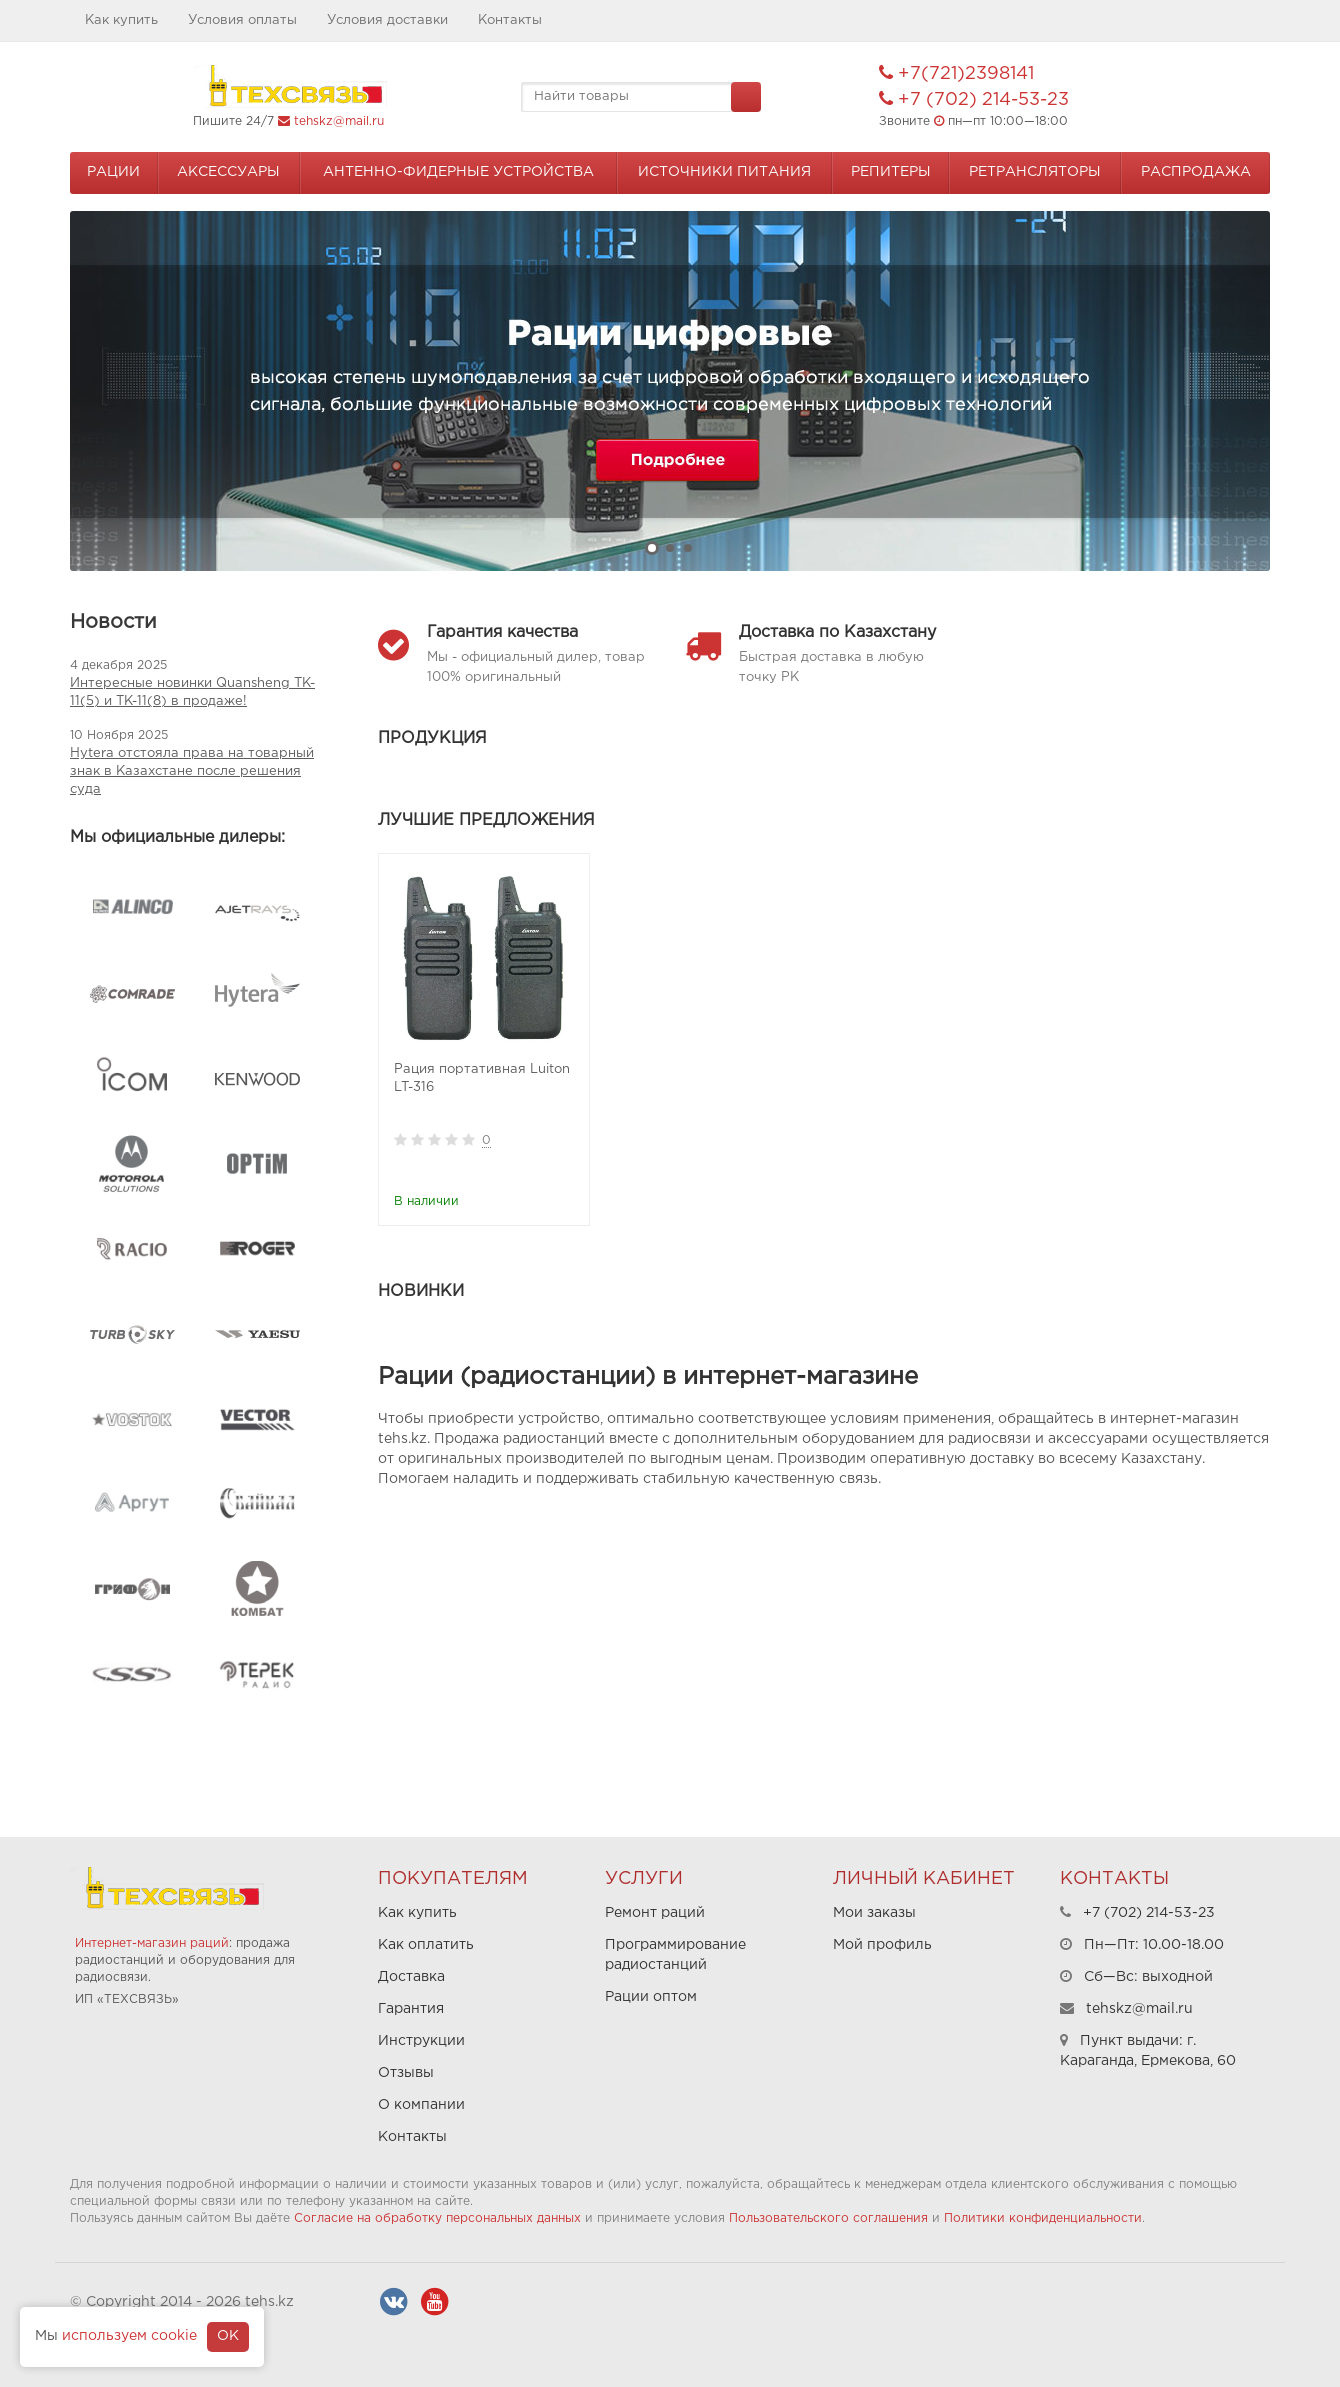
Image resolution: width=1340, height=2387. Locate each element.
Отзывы (406, 2073)
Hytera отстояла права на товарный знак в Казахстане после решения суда (192, 771)
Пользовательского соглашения (828, 2218)
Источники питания (724, 172)
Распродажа (1196, 172)
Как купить (121, 20)
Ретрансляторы (1035, 172)
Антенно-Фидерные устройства (458, 172)
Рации (113, 172)
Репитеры (891, 172)
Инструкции (421, 2041)
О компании (421, 2105)
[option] (670, 391)
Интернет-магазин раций (152, 1943)
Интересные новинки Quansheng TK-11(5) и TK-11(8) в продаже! (192, 692)
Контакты (510, 20)
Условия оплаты (242, 20)
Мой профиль (882, 1945)
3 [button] (688, 548)
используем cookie (129, 2336)
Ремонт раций (655, 1913)
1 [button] (652, 548)
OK (228, 2336)
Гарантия (411, 2009)
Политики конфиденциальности (1043, 2218)
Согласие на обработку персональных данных (437, 2218)
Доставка (411, 1977)
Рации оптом (651, 1997)
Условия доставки (387, 20)
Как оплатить (426, 1945)
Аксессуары (228, 172)
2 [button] (670, 548)
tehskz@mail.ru (339, 121)
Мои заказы (874, 1913)
